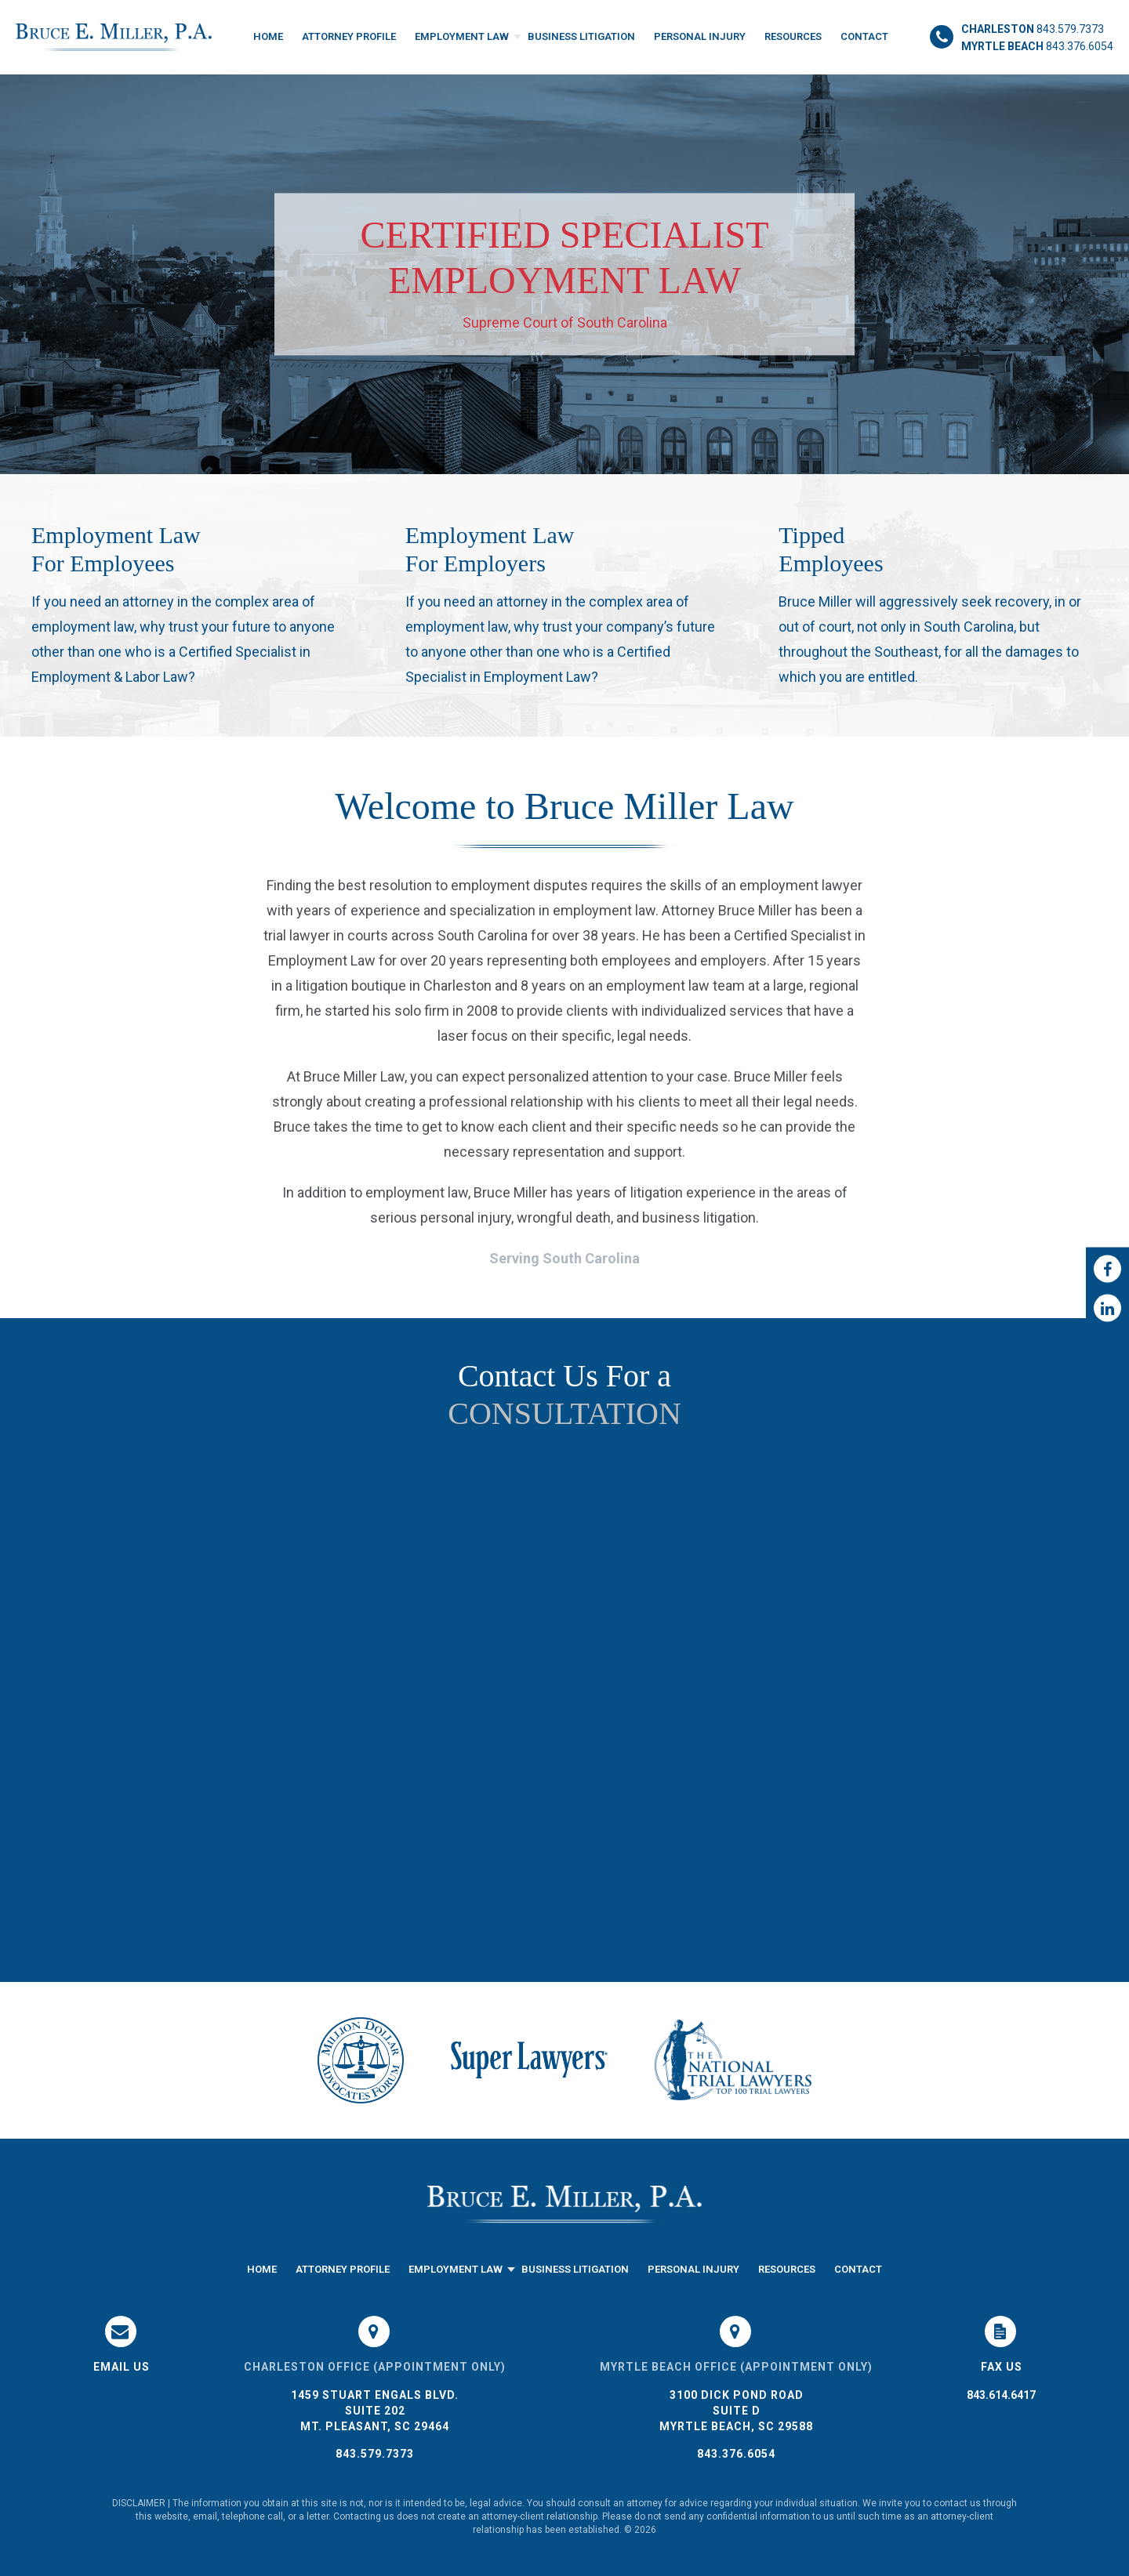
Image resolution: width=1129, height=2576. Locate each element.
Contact (864, 36)
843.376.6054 (736, 2453)
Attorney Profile (349, 36)
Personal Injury (700, 36)
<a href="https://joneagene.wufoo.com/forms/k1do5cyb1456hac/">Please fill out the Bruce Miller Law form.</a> (564, 1691)
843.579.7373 (375, 2453)
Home (268, 36)
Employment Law (462, 36)
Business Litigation (581, 36)
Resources (793, 36)
